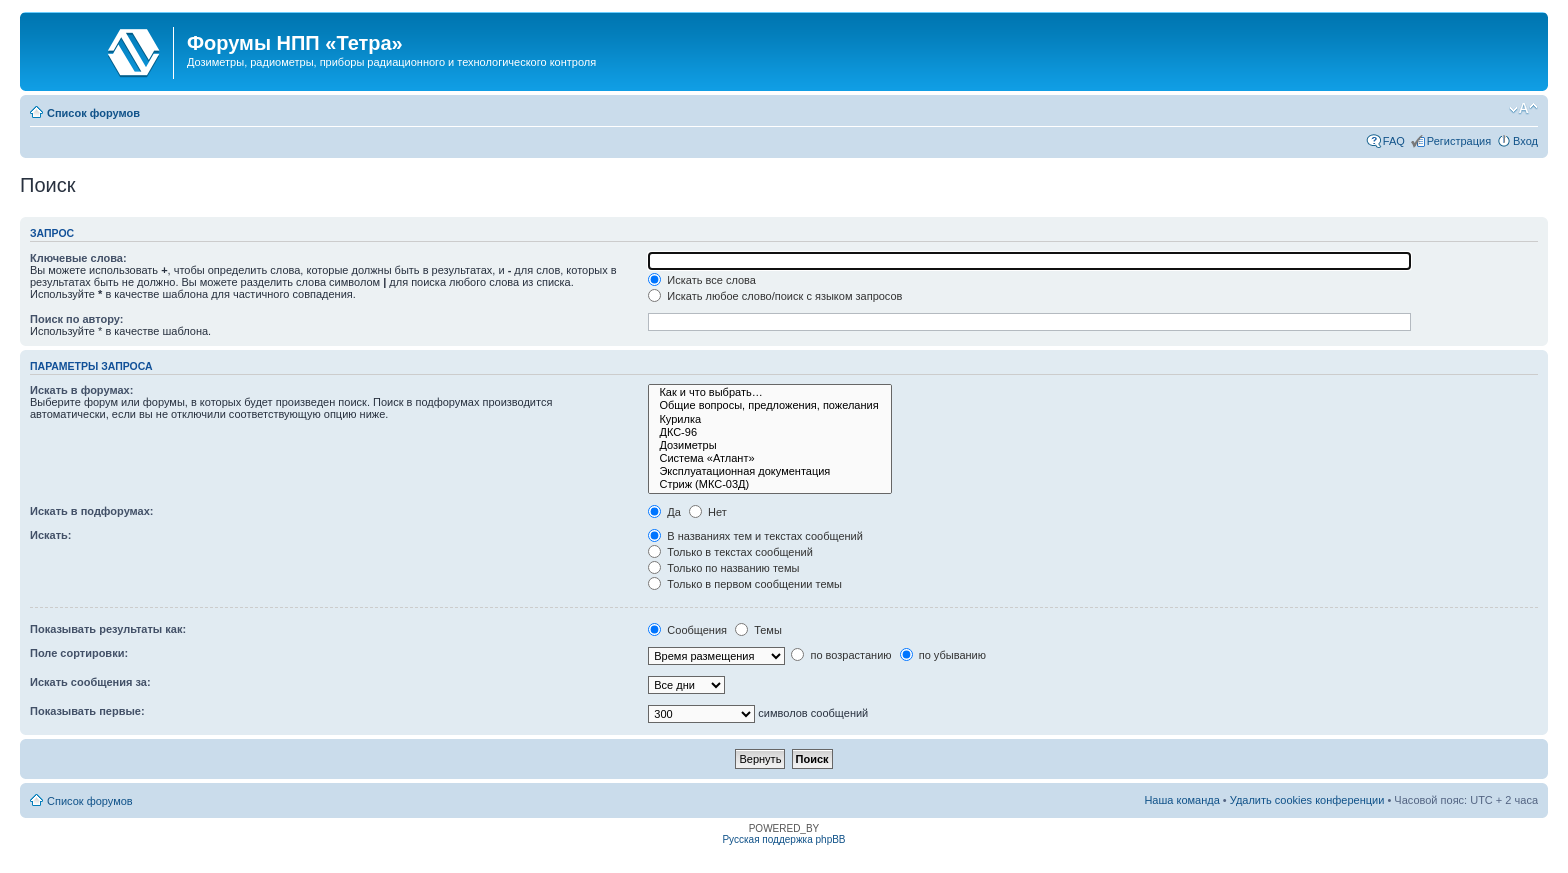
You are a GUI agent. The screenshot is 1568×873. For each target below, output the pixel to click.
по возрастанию (841, 655)
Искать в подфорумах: (92, 511)
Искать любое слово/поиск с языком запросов (775, 296)
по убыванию (943, 655)
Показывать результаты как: (108, 629)
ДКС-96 (769, 432)
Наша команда (1181, 800)
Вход (1525, 141)
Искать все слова (702, 280)
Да (664, 512)
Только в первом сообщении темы (745, 584)
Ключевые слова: (78, 258)
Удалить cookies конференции (1307, 800)
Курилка (769, 419)
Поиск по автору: (76, 319)
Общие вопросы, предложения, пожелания (769, 405)
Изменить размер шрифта (1523, 109)
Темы (758, 630)
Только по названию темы (723, 568)
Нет (708, 512)
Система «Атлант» (769, 458)
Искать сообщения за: (90, 682)
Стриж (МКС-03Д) (769, 484)
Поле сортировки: (79, 653)
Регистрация (1459, 141)
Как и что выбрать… (769, 392)
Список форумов (93, 113)
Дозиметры (769, 445)
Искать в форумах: (81, 390)
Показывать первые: (87, 711)
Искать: (50, 535)
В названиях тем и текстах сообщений (755, 536)
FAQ (1394, 141)
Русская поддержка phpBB (783, 839)
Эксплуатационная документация (769, 471)
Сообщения (687, 630)
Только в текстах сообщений (730, 552)
